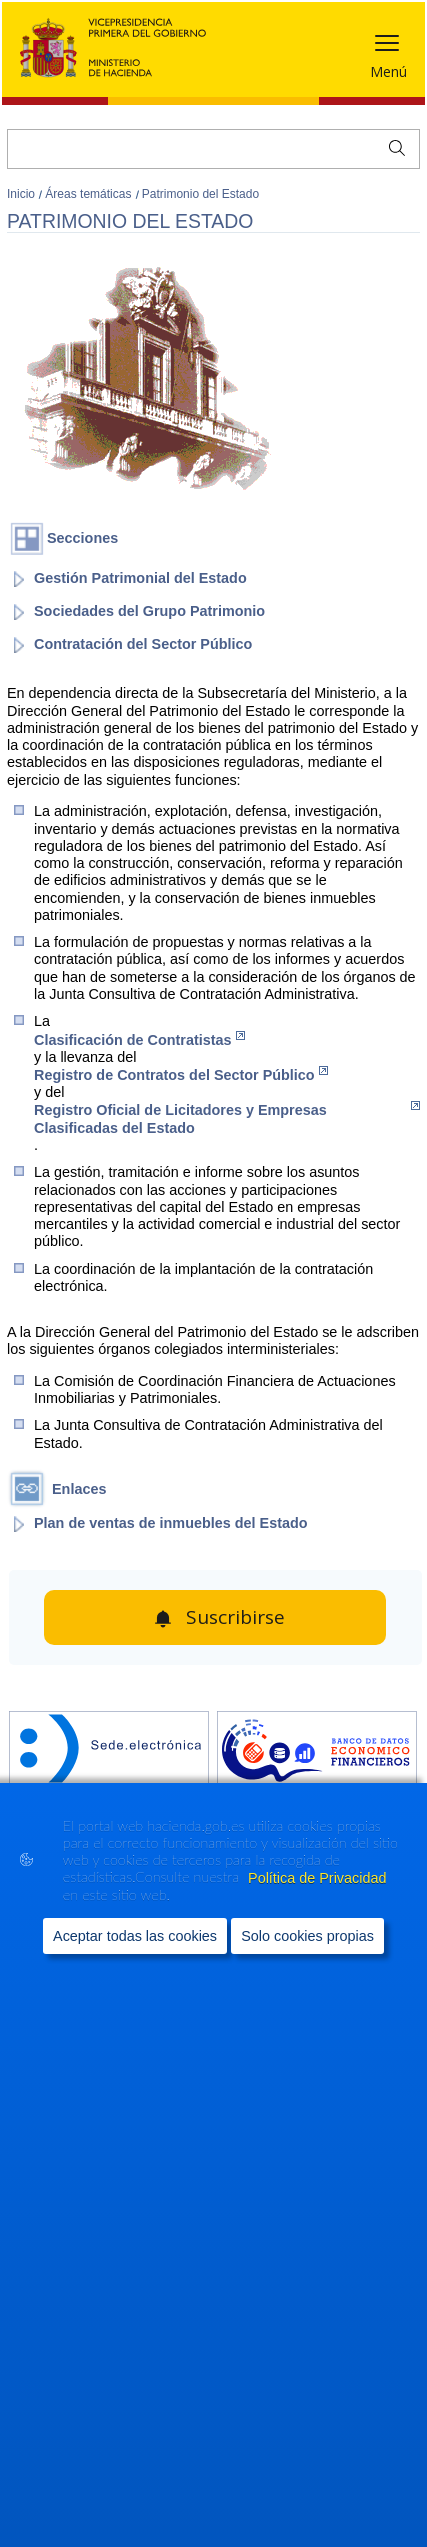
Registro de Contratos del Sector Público (181, 1074)
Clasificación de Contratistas (139, 1039)
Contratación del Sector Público (143, 644)
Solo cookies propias (307, 1936)
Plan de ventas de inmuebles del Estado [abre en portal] (171, 1523)
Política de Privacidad (317, 1878)
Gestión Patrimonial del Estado (140, 578)
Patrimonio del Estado (200, 194)
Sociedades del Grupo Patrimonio (149, 611)
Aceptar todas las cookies (135, 1936)
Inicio (22, 194)
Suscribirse (235, 1617)
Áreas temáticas (89, 194)
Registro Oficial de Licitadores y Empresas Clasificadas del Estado (227, 1118)
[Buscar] (213, 149)
